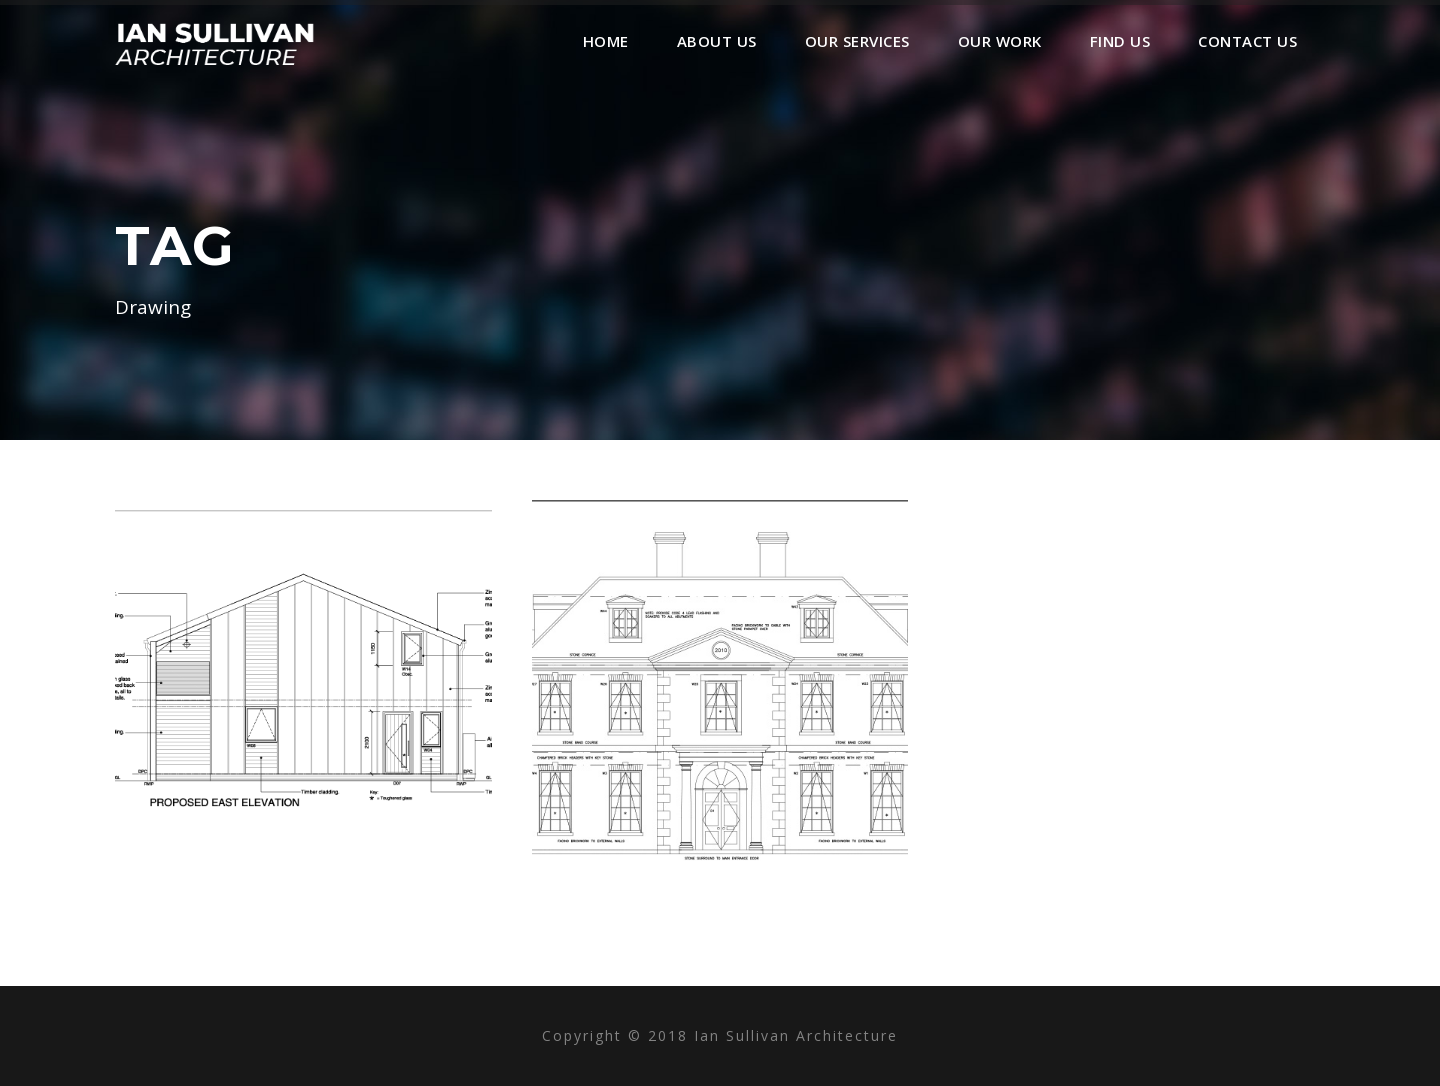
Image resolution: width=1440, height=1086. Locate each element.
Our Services (857, 41)
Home (606, 41)
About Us (717, 41)
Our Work (1000, 41)
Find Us (1120, 41)
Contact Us (1247, 41)
